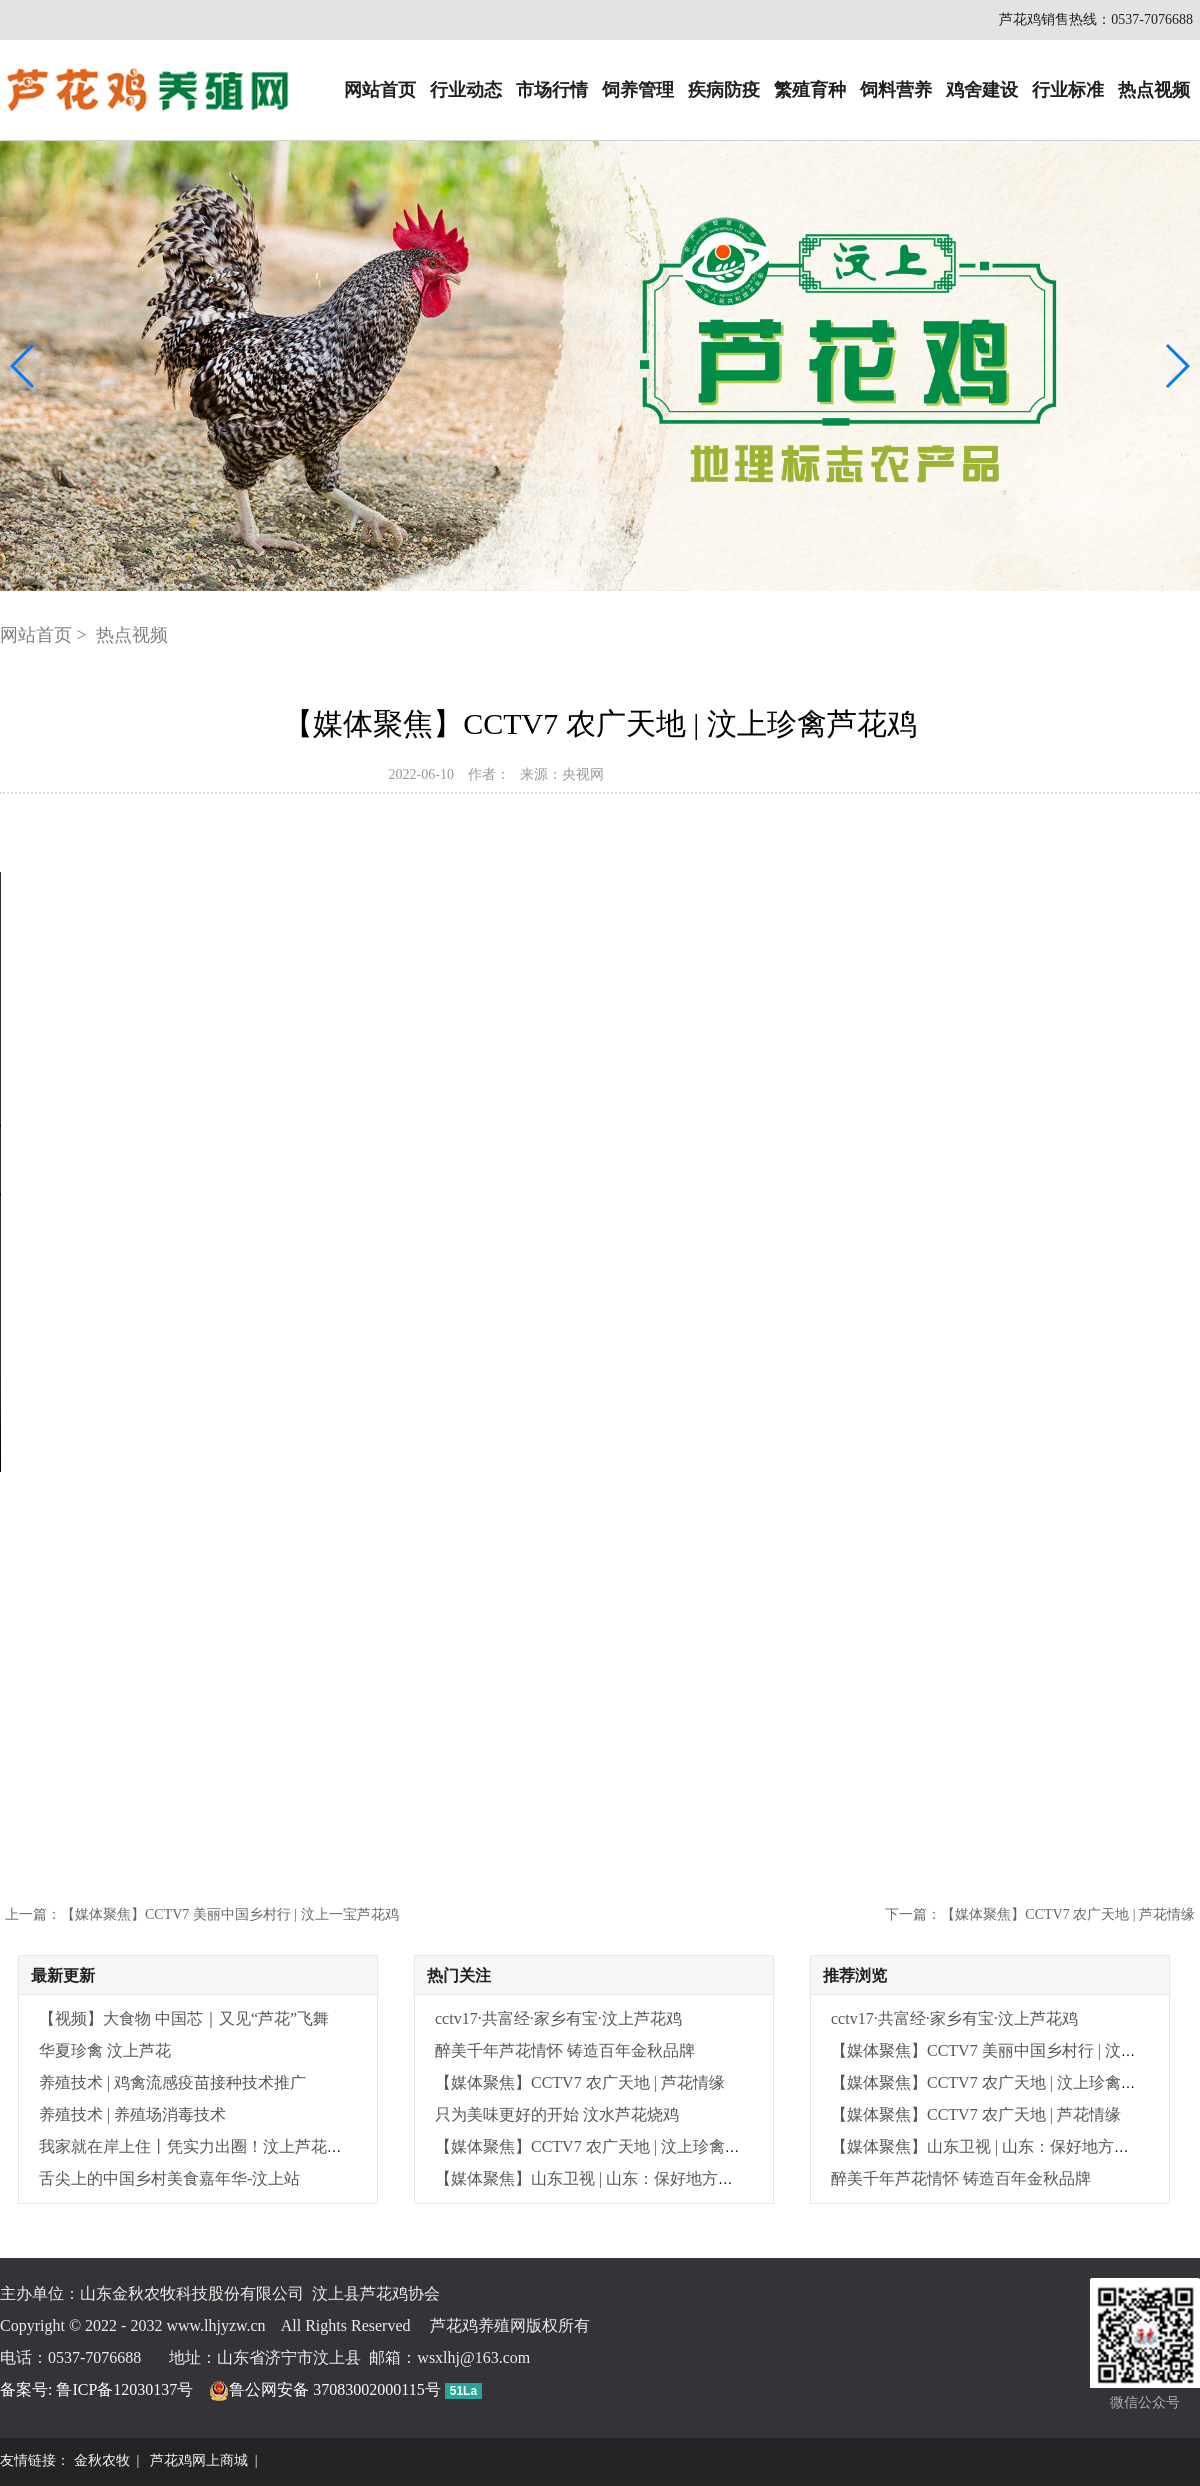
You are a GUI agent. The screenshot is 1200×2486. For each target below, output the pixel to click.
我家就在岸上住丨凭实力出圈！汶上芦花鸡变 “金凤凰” (232, 2146)
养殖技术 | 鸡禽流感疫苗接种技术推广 (172, 2082)
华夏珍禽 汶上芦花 (105, 2050)
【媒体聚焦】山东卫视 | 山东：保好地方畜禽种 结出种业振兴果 (658, 2178)
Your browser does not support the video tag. (600, 1172)
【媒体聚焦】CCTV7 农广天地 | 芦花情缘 (580, 2082)
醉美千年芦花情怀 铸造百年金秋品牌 (565, 2050)
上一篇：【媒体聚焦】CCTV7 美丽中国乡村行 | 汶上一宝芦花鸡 (202, 1914)
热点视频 (1154, 90)
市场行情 (552, 90)
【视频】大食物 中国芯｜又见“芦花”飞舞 (184, 2018)
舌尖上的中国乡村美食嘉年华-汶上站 (169, 2178)
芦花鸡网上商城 (199, 2460)
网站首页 (380, 90)
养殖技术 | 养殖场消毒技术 (132, 2114)
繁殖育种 (810, 90)
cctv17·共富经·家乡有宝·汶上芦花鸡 (558, 2018)
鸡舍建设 (982, 90)
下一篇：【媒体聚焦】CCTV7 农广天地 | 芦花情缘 (1040, 1914)
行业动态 (466, 90)
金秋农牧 (102, 2460)
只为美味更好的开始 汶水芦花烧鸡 (557, 2114)
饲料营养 (896, 90)
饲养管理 (638, 90)
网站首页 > (45, 635)
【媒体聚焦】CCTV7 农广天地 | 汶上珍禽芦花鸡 (604, 2146)
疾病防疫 (724, 90)
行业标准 (1068, 90)
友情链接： (35, 2460)
